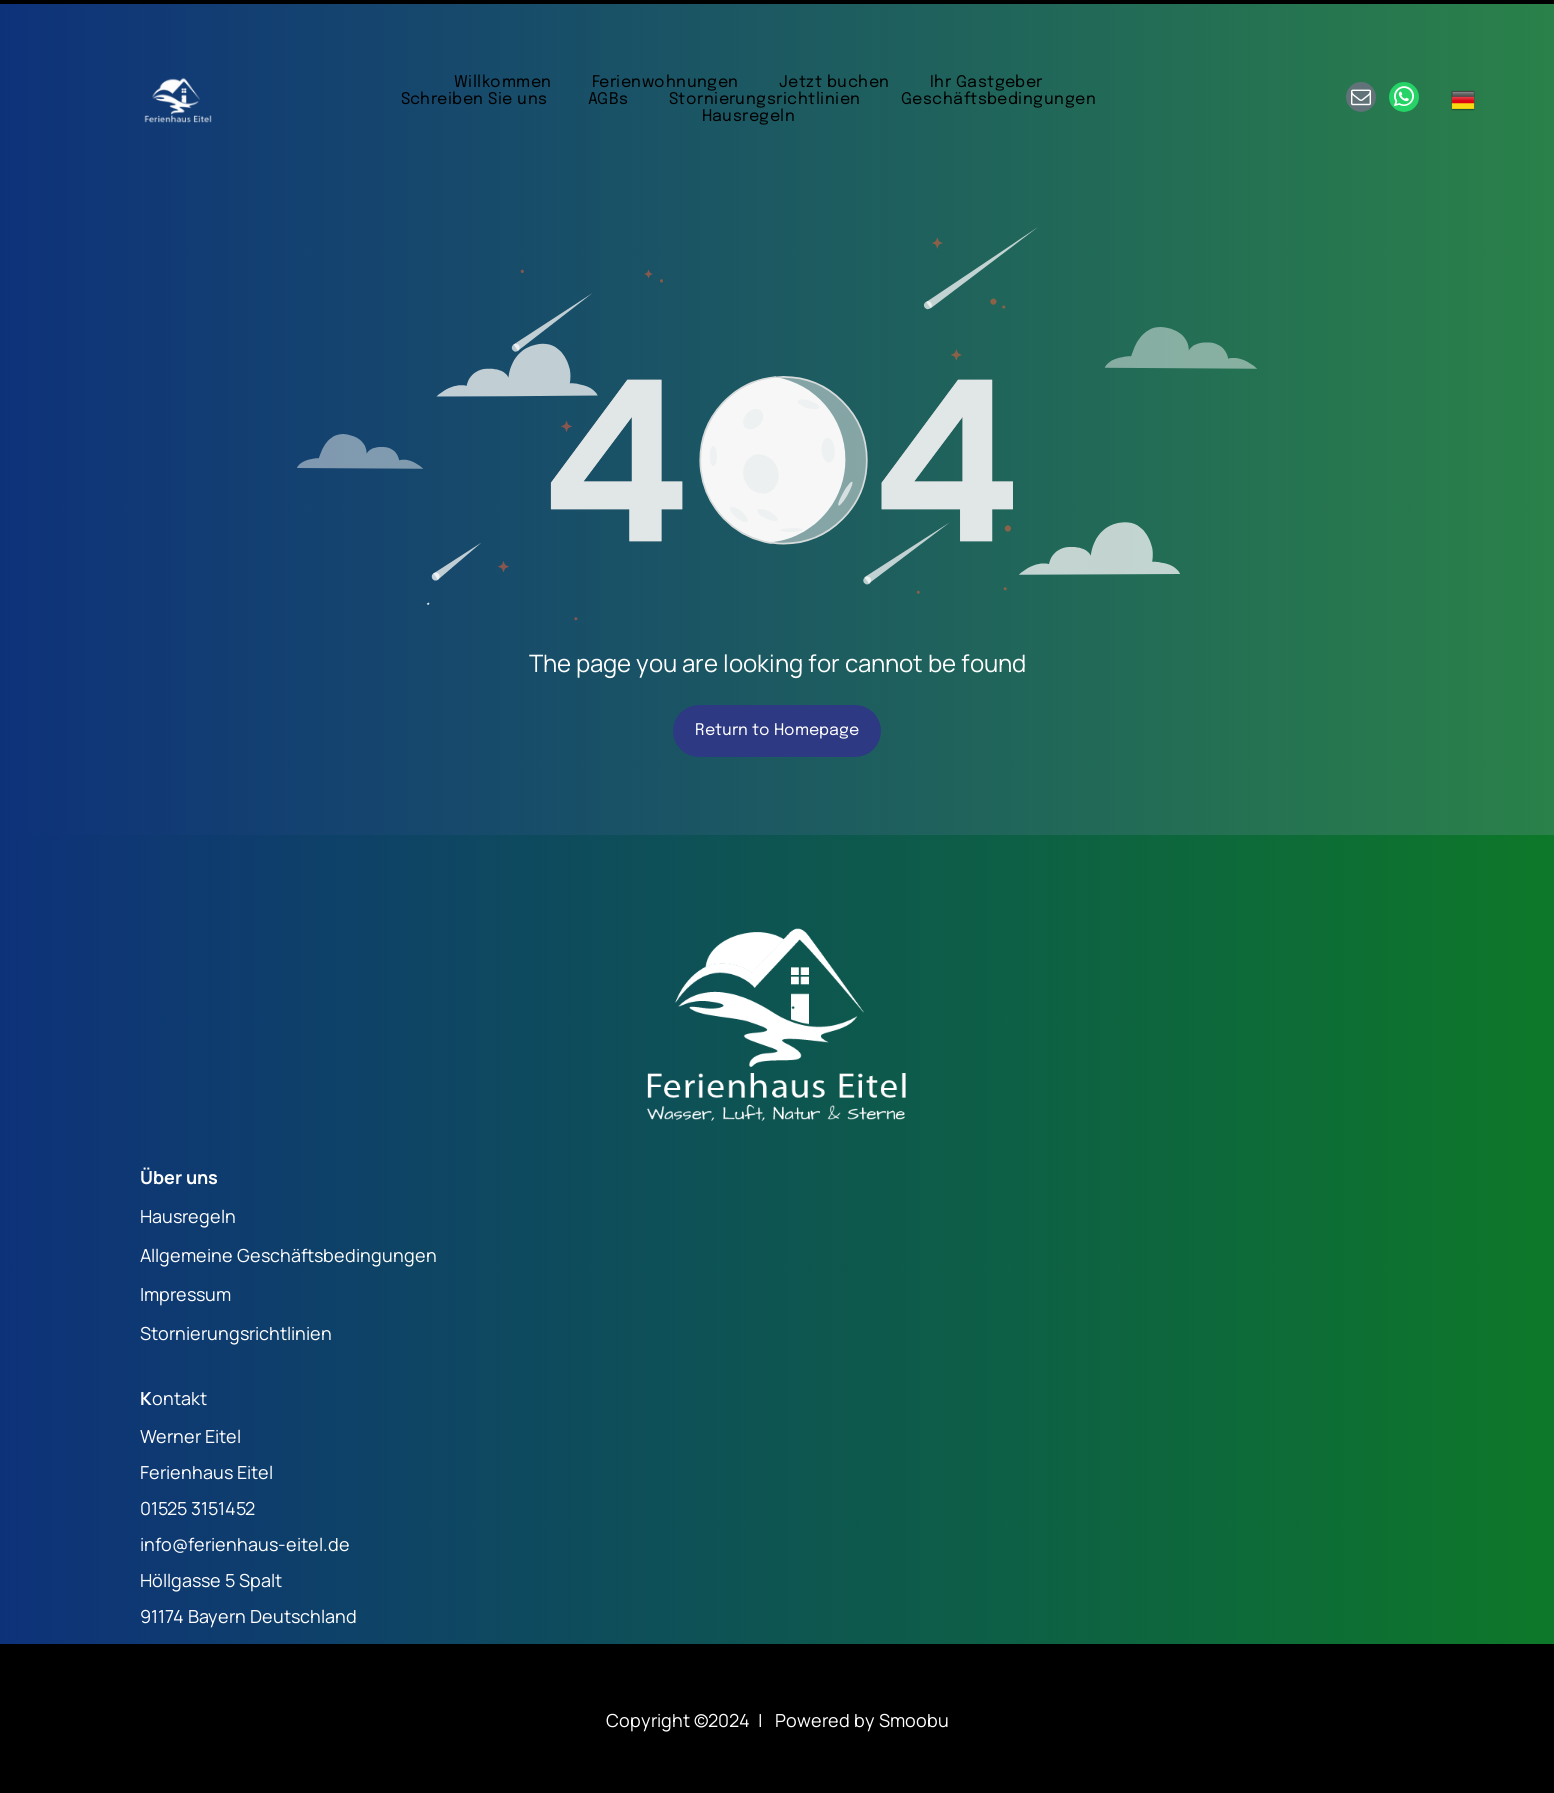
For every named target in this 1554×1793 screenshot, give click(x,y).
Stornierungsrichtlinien (236, 1283)
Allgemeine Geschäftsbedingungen (288, 1205)
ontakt (179, 1348)
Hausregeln (188, 1166)
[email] (1361, 49)
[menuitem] (503, 32)
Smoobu (914, 1670)
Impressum (185, 1244)
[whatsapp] (1404, 49)
